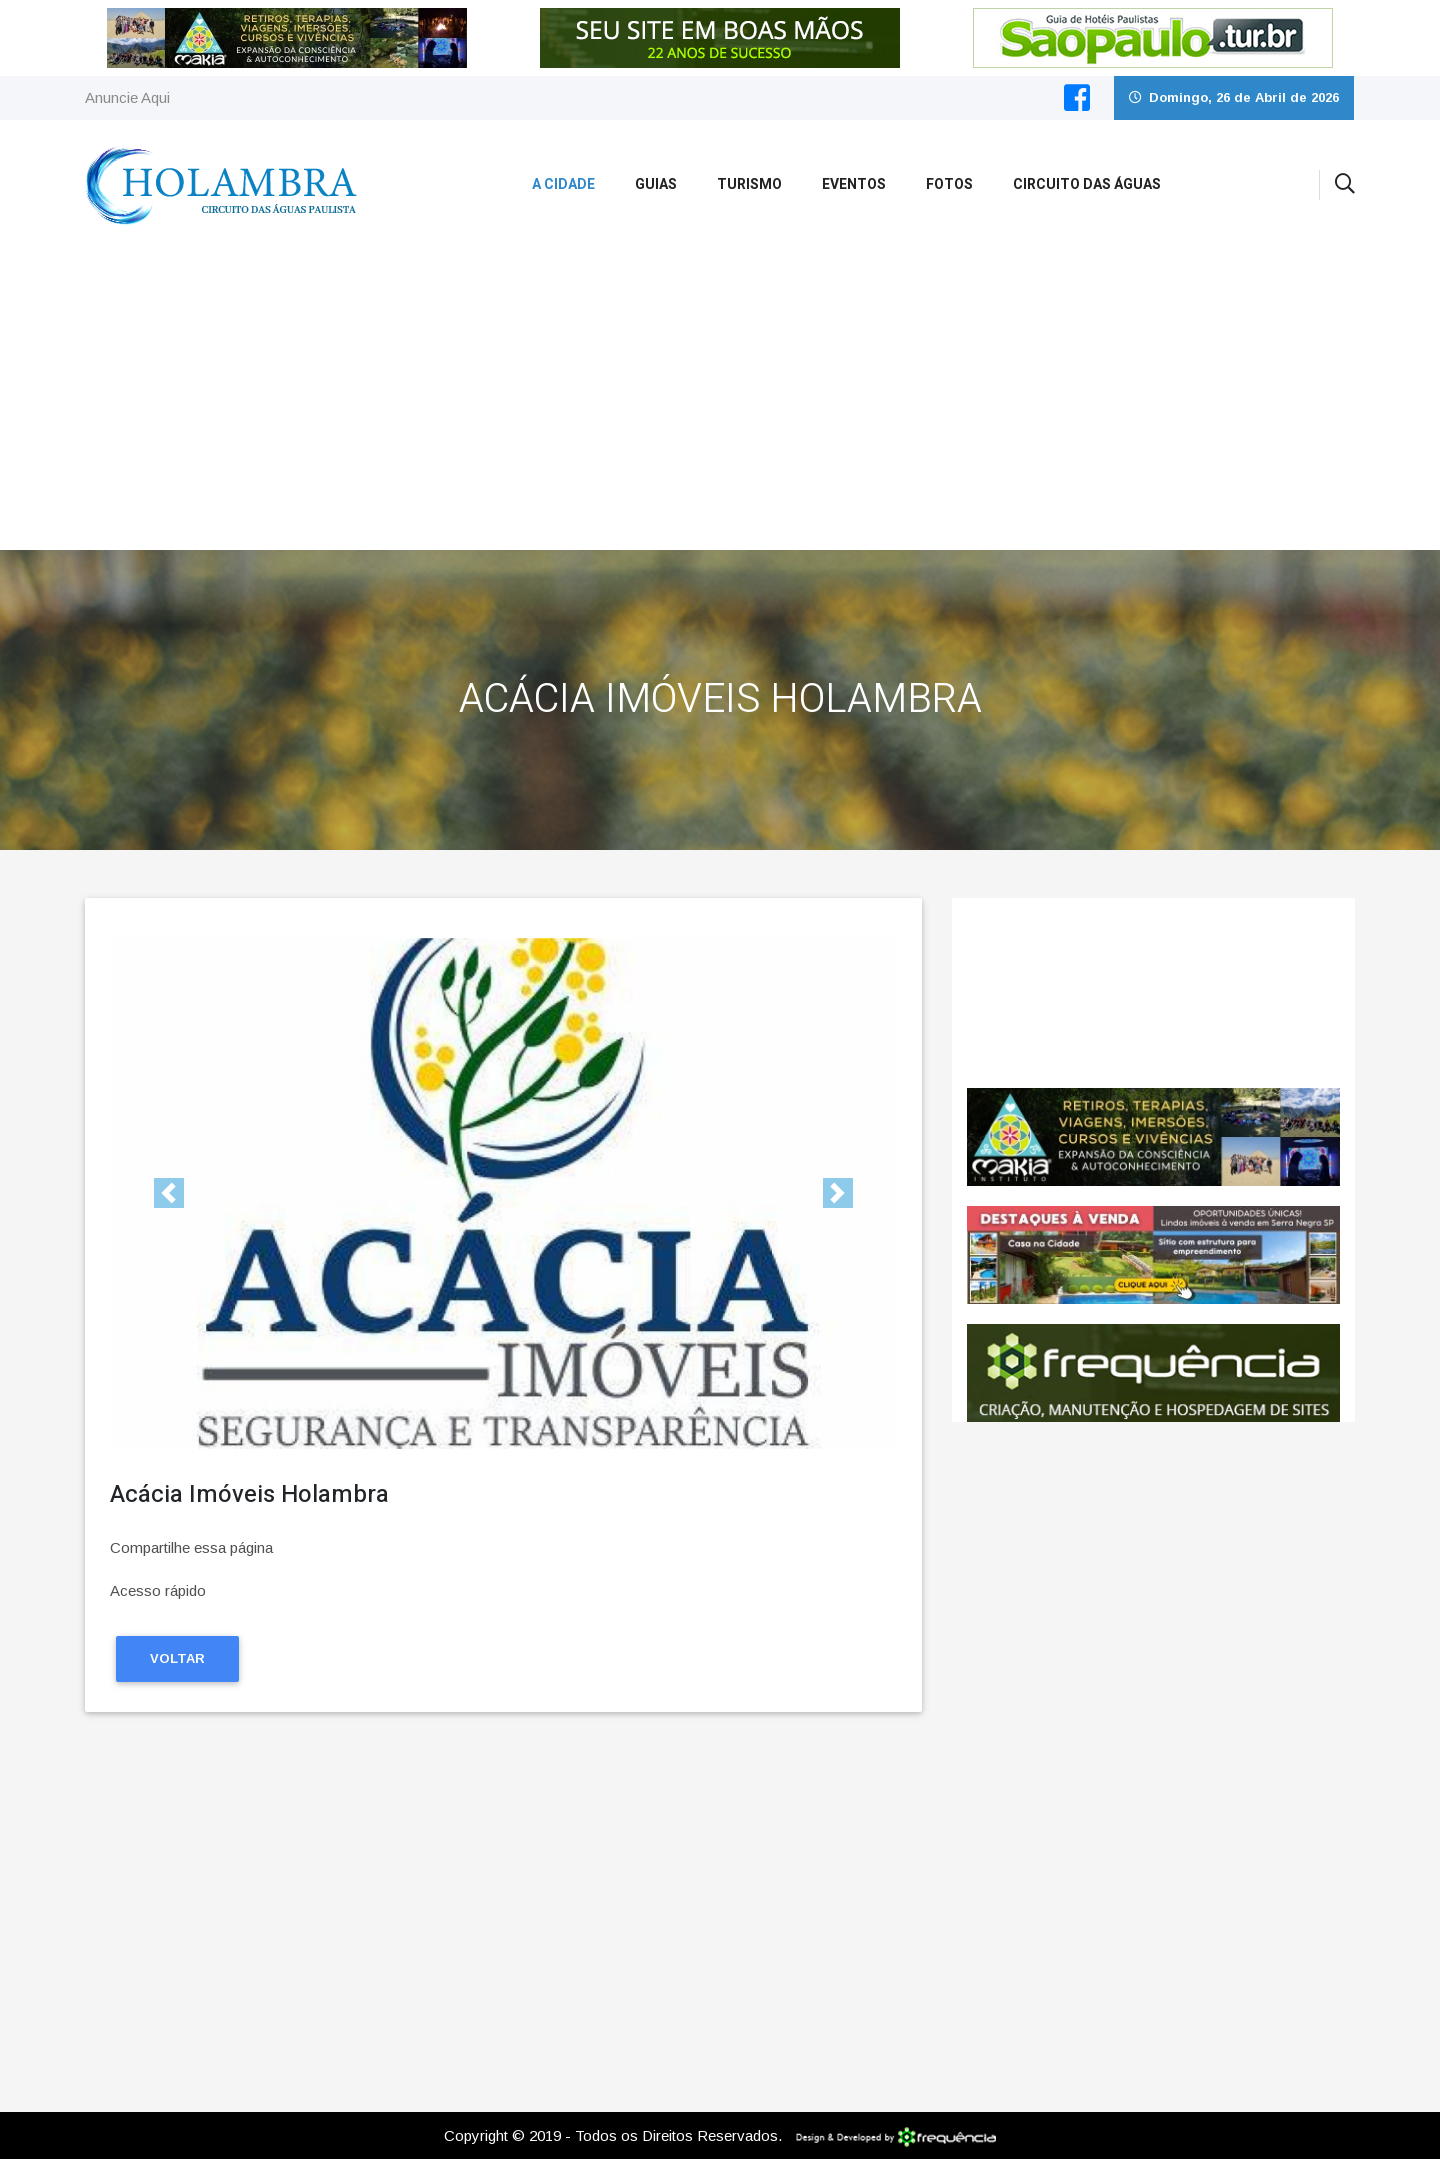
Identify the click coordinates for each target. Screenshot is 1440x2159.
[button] (169, 1193)
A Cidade (563, 184)
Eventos (854, 184)
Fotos (949, 184)
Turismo (749, 184)
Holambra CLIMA (1153, 993)
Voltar (177, 1658)
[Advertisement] (720, 400)
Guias (656, 184)
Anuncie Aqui (127, 97)
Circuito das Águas (1087, 184)
